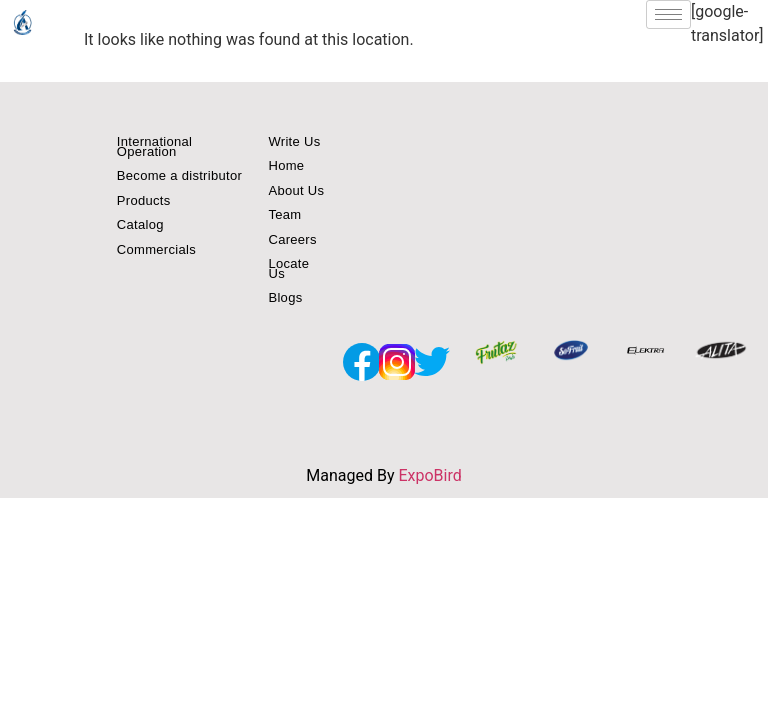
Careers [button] (292, 239)
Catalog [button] (140, 224)
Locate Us (288, 268)
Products (144, 200)
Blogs (285, 297)
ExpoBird (429, 475)
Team (284, 214)
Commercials (156, 249)
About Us (296, 190)
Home (286, 165)
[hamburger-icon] (668, 14)
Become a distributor (179, 175)
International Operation (154, 146)
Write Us (294, 141)
